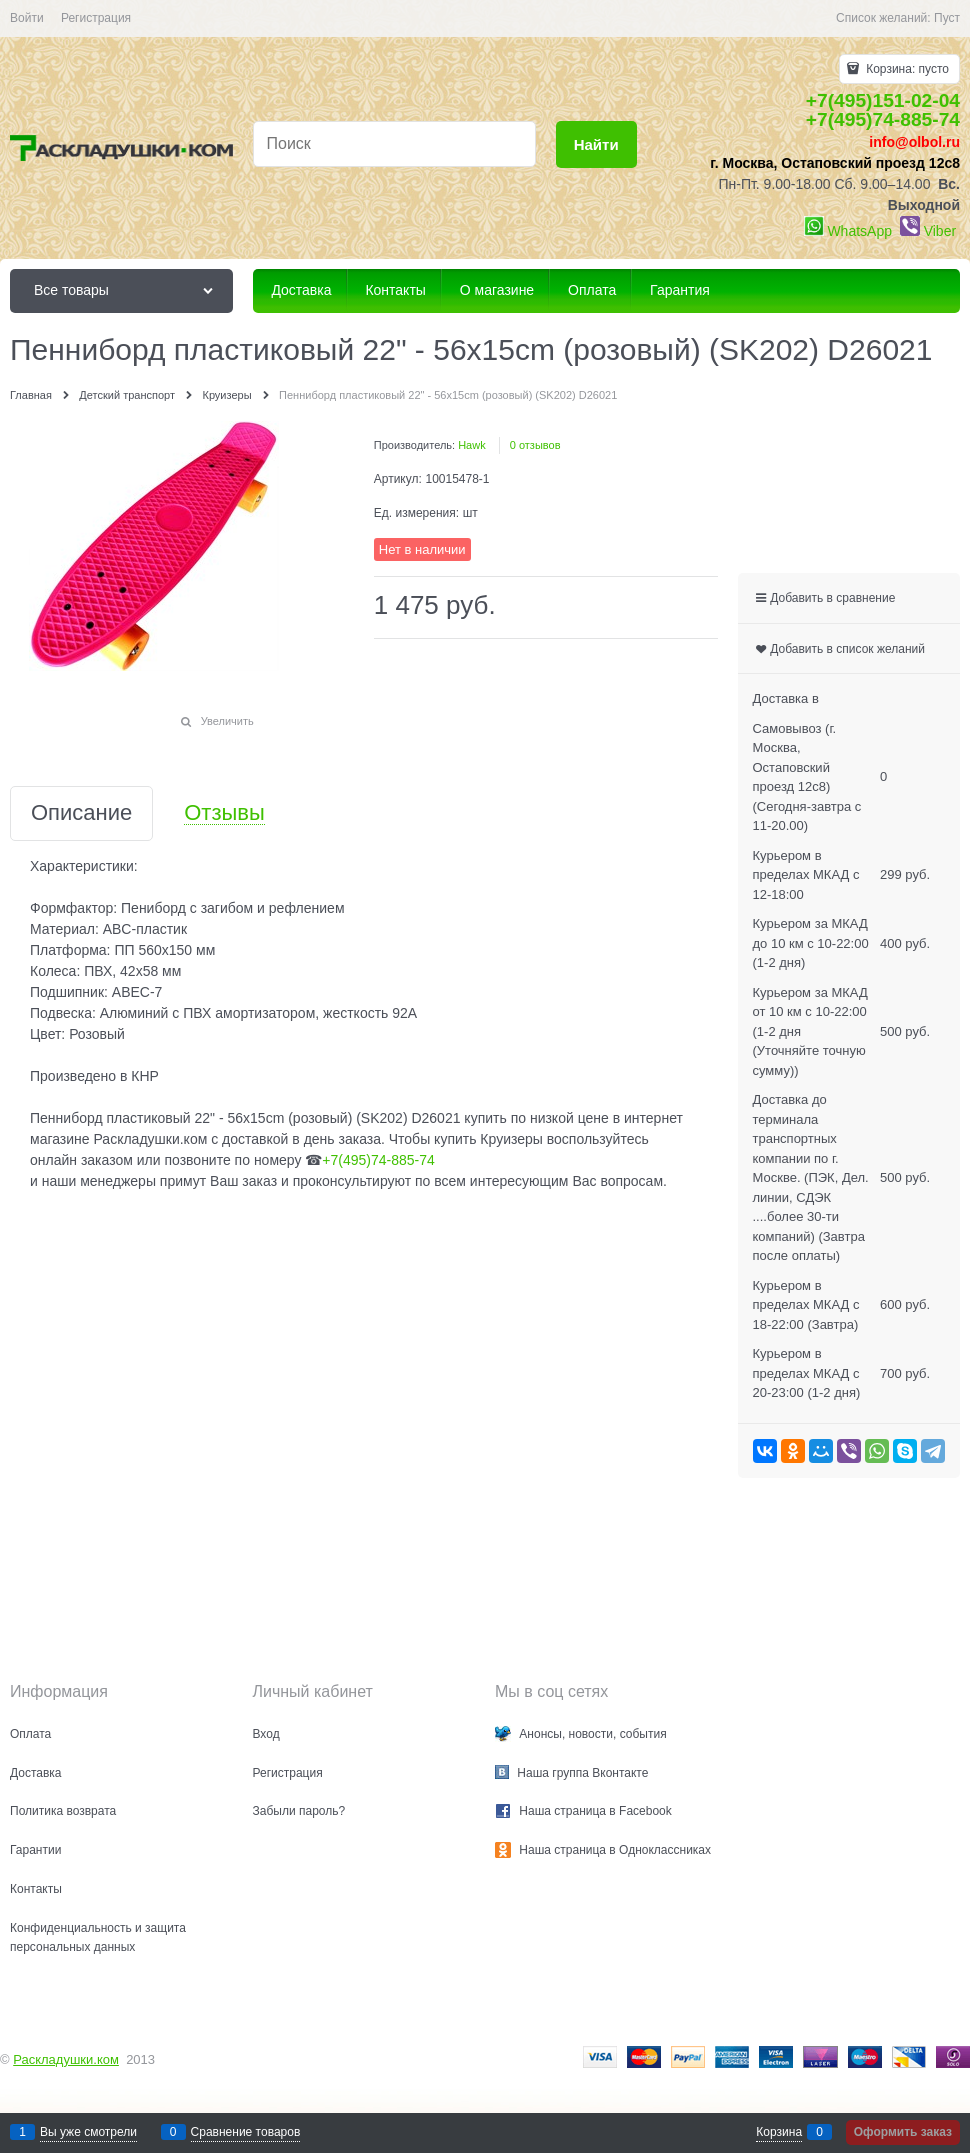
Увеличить (227, 721)
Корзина (779, 2132)
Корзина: (906, 69)
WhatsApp (859, 231)
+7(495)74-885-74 (883, 119)
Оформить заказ (903, 2132)
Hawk (472, 445)
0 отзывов (535, 445)
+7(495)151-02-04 (883, 100)
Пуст (947, 18)
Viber (940, 231)
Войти (27, 18)
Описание (81, 813)
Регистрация (96, 18)
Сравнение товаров (246, 2132)
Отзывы (224, 813)
